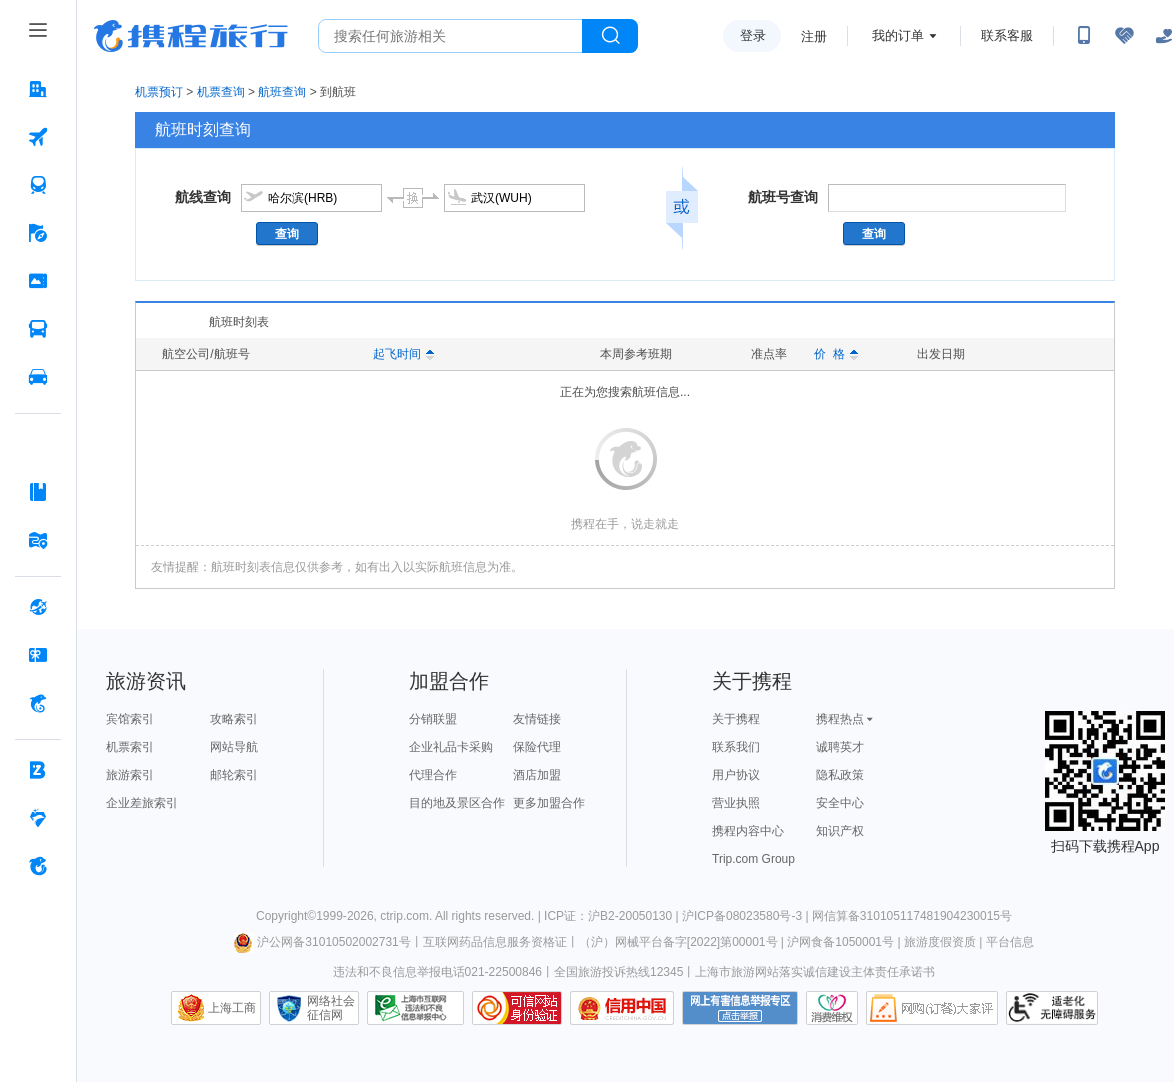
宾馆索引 (130, 719)
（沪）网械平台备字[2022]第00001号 (678, 942)
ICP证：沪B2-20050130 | (613, 916)
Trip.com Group (753, 859)
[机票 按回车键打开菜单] (38, 137)
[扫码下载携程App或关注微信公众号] (1084, 36)
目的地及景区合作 (457, 803)
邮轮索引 (234, 775)
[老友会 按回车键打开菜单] (38, 818)
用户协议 (736, 775)
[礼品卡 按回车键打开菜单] (38, 655)
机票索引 (130, 747)
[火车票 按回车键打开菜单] (38, 185)
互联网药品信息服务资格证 (495, 942)
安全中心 (840, 803)
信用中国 (622, 1008)
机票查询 (221, 92)
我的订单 (898, 35)
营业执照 (736, 803)
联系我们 (736, 747)
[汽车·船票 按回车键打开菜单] (38, 329)
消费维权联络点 (832, 1008)
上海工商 (232, 1008)
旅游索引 (130, 775)
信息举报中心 (415, 1008)
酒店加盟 (537, 775)
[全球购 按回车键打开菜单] (38, 607)
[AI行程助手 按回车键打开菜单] (38, 444)
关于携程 (736, 719)
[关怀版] (1164, 36)
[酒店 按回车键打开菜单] (38, 89)
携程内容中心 (748, 831)
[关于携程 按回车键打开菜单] (38, 866)
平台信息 (1010, 942)
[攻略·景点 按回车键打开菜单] (38, 492)
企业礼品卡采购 (451, 747)
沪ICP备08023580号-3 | (747, 916)
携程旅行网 (191, 36)
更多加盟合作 (549, 803)
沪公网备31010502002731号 (322, 942)
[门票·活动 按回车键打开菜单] (38, 281)
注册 (814, 36)
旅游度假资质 (940, 942)
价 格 (836, 354)
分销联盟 (433, 719)
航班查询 (282, 92)
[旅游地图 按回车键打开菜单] (38, 540)
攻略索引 (234, 719)
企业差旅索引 (142, 803)
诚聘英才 (840, 747)
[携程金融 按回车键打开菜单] (38, 703)
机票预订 (159, 92)
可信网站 (517, 1008)
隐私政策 (840, 775)
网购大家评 (932, 1008)
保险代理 (537, 747)
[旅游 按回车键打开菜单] (38, 233)
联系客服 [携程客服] (1007, 35)
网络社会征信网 (331, 1008)
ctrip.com (404, 916)
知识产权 (840, 831)
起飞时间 (403, 354)
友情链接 (537, 719)
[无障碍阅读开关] (1124, 36)
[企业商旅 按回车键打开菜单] (38, 770)
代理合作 (433, 775)
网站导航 (234, 747)
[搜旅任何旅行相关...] (450, 36)
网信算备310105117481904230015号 (912, 916)
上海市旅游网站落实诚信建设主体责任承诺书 (815, 972)
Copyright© (286, 916)
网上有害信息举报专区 (740, 1008)
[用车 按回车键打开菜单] (38, 377)
